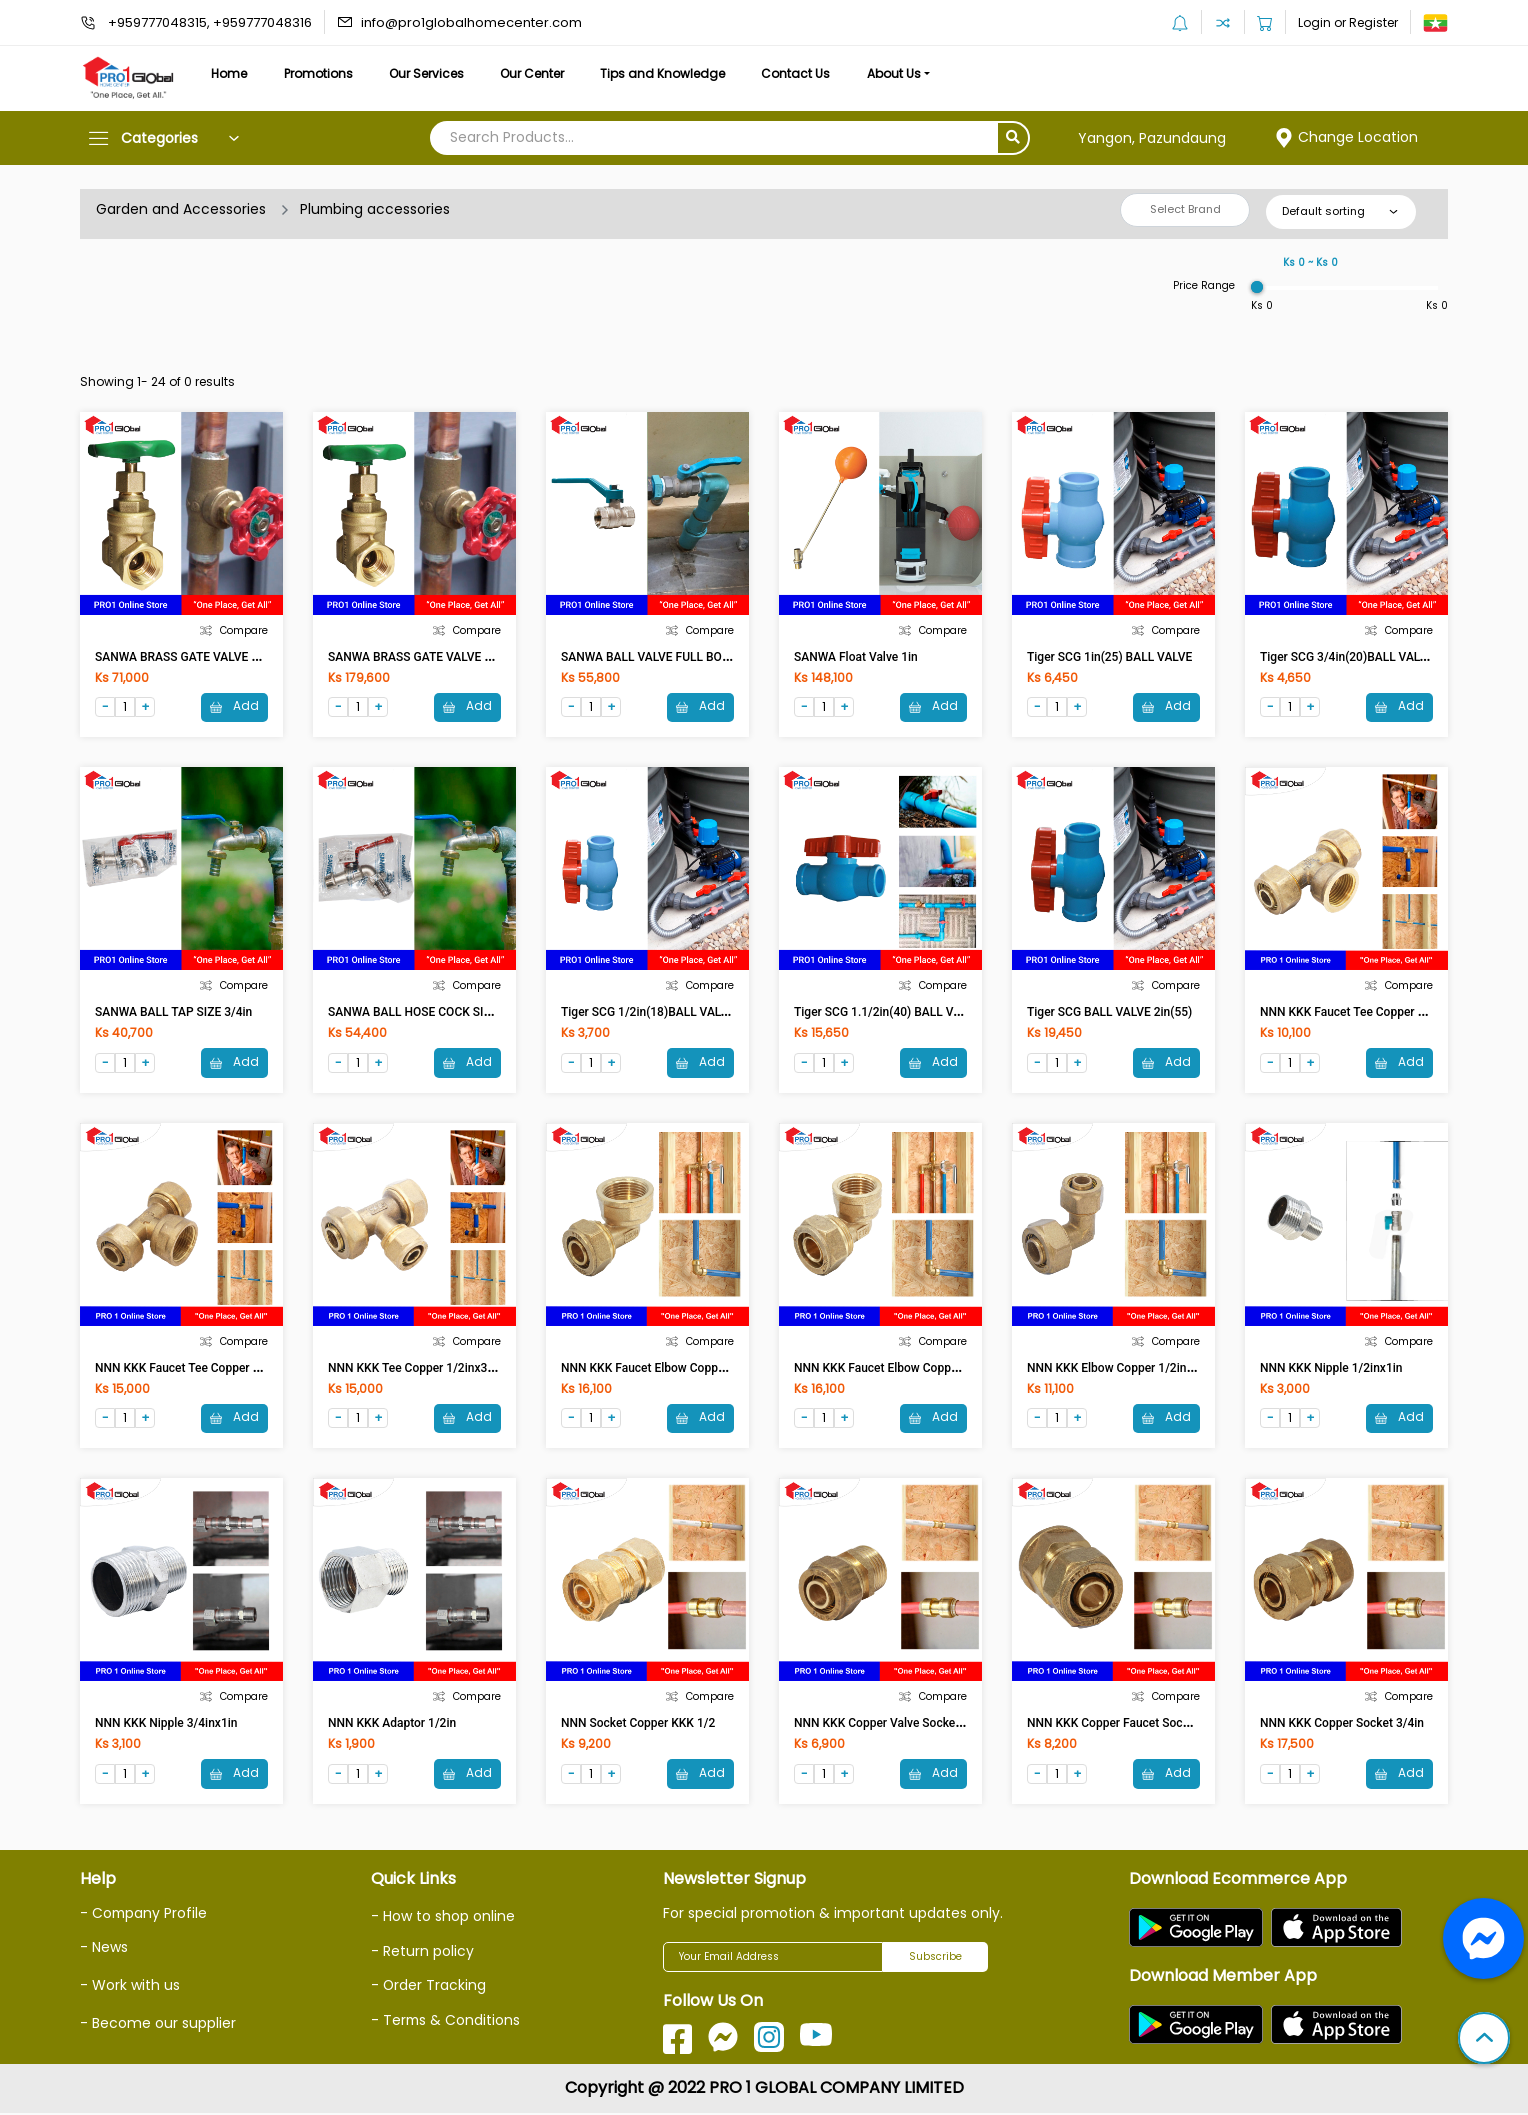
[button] (1484, 2040)
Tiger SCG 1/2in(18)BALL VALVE (648, 1013)
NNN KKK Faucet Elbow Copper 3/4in (660, 1369)
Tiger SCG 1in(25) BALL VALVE (1109, 657)
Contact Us (807, 73)
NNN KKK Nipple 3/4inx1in (166, 1725)
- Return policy (422, 1952)
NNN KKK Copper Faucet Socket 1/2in (1128, 1725)
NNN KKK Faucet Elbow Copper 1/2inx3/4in (910, 1369)
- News (104, 1949)
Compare (234, 630)
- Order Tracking (429, 1986)
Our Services (431, 73)
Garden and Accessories (181, 209)
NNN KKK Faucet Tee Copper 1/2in (1353, 1013)
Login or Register (1348, 22)
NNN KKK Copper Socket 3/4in (1342, 1725)
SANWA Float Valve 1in (856, 657)
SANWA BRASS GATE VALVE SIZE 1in (195, 657)
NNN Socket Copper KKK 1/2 (638, 1725)
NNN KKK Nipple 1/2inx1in (1331, 1369)
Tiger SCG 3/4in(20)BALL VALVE (1347, 657)
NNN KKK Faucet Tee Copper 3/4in (188, 1369)
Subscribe (935, 1958)
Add (234, 706)
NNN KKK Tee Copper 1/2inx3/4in (418, 1369)
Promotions (321, 73)
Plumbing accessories (376, 209)
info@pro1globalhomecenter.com (471, 22)
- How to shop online (443, 1918)
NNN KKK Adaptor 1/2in (392, 1725)
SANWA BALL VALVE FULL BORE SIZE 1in (672, 657)
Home (230, 73)
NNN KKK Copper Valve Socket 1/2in (892, 1725)
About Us (908, 73)
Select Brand (1185, 209)
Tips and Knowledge (672, 73)
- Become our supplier (158, 2023)
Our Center (540, 73)
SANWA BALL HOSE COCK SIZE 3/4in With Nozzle (462, 1013)
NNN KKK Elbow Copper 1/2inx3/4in (1123, 1369)
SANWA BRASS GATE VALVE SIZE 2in (428, 657)
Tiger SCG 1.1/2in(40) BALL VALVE (887, 1013)
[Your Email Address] (773, 1959)
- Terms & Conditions (446, 2020)
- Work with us (130, 1986)
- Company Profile (144, 1915)
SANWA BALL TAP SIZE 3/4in (173, 1013)
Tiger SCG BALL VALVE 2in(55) (1109, 1013)
